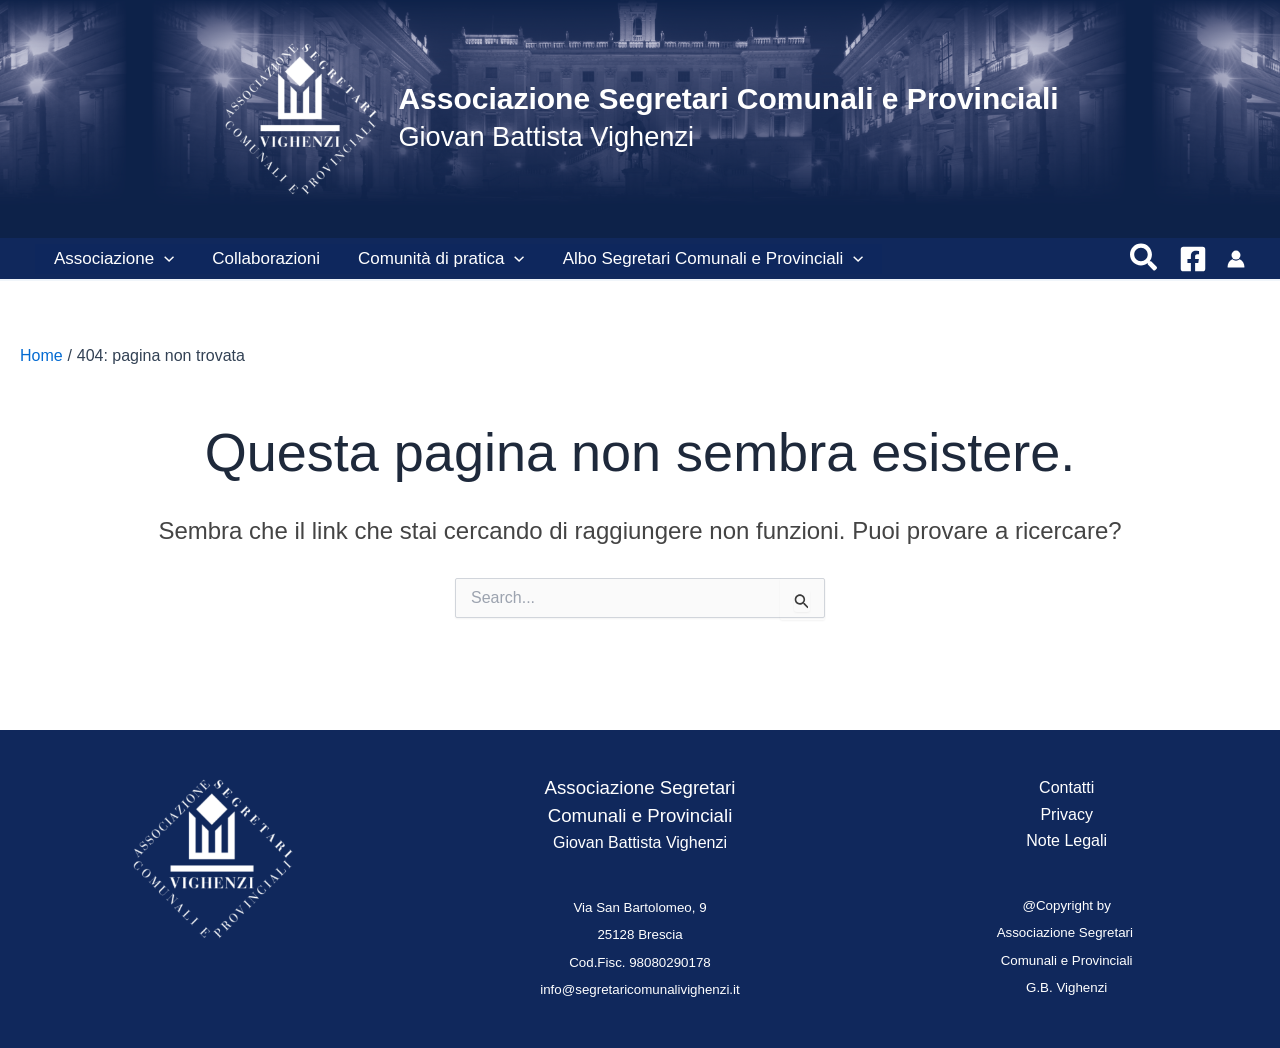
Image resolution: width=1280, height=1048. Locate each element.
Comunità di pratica (431, 259)
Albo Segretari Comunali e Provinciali (699, 259)
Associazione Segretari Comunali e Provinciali (728, 98)
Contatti (1066, 787)
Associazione (112, 259)
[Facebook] (1193, 259)
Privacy (1066, 814)
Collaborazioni (260, 258)
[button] (162, 259)
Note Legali (1066, 840)
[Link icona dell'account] (1236, 259)
